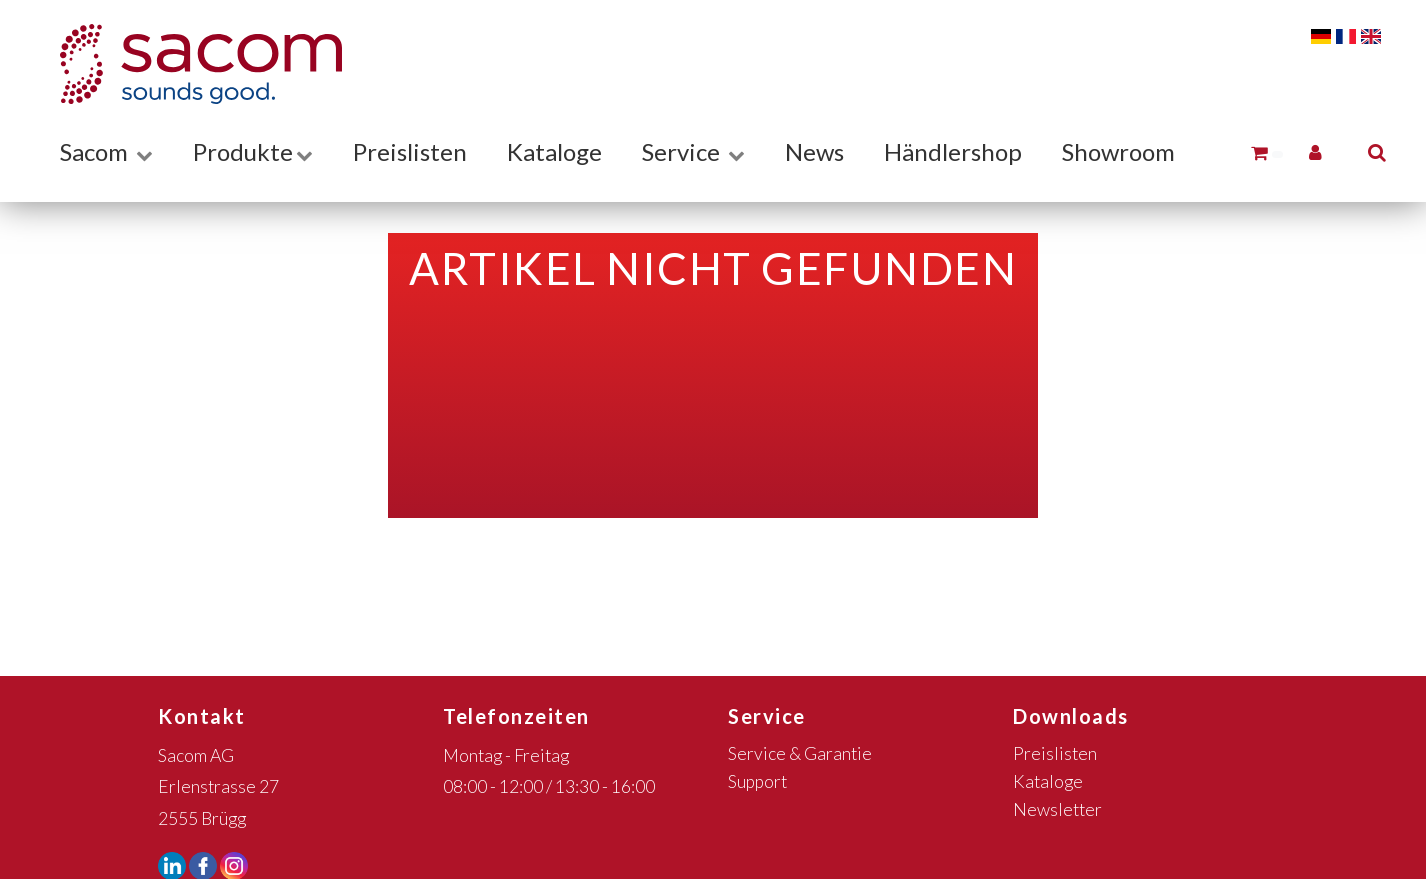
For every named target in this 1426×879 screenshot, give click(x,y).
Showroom (1118, 151)
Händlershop (953, 151)
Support (757, 781)
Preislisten (410, 151)
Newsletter (1057, 809)
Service (693, 151)
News (814, 151)
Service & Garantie (800, 753)
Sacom (106, 151)
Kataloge (554, 151)
